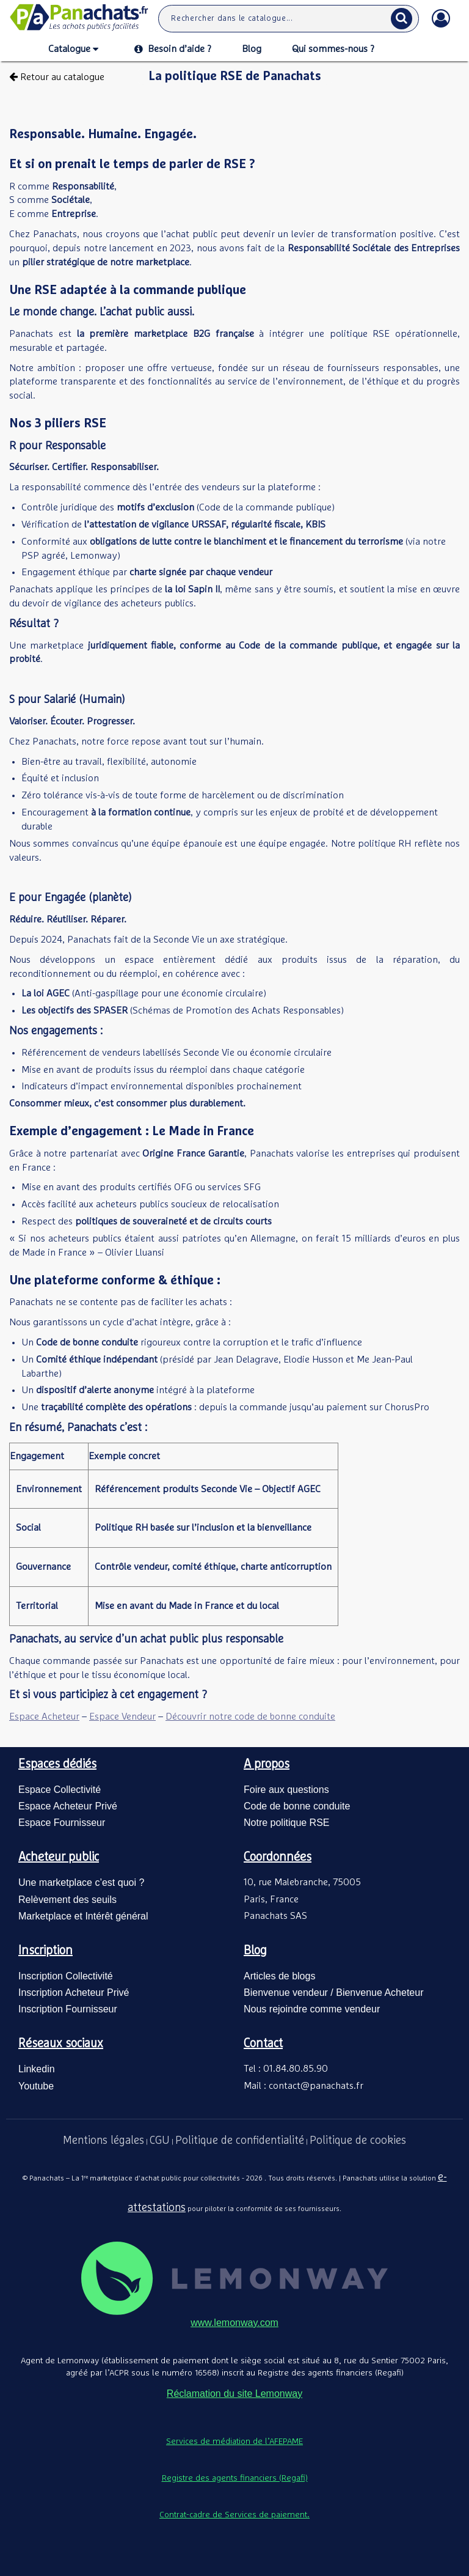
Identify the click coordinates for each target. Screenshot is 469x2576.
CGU (160, 2140)
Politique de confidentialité (239, 2140)
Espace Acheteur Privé (67, 1806)
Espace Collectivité (59, 1789)
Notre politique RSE (287, 1822)
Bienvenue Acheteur (379, 1992)
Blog (251, 49)
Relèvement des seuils (67, 1899)
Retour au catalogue (56, 77)
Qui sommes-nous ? (333, 49)
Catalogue (73, 49)
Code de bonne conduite (297, 1806)
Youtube (36, 2086)
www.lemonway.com (234, 2322)
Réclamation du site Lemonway (234, 2393)
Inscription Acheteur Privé (73, 1992)
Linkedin (36, 2069)
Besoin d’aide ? (172, 49)
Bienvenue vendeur (286, 1992)
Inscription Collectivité (65, 1976)
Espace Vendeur (122, 1716)
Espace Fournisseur (61, 1822)
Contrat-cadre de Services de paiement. (234, 2515)
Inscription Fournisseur (67, 2009)
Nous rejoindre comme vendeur (312, 2009)
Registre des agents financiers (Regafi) (235, 2478)
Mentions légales (103, 2140)
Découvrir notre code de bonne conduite (250, 1716)
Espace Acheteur (44, 1716)
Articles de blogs (279, 1976)
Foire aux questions (286, 1789)
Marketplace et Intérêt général (83, 1916)
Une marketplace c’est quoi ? (81, 1882)
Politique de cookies (358, 2140)
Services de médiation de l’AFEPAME (234, 2441)
